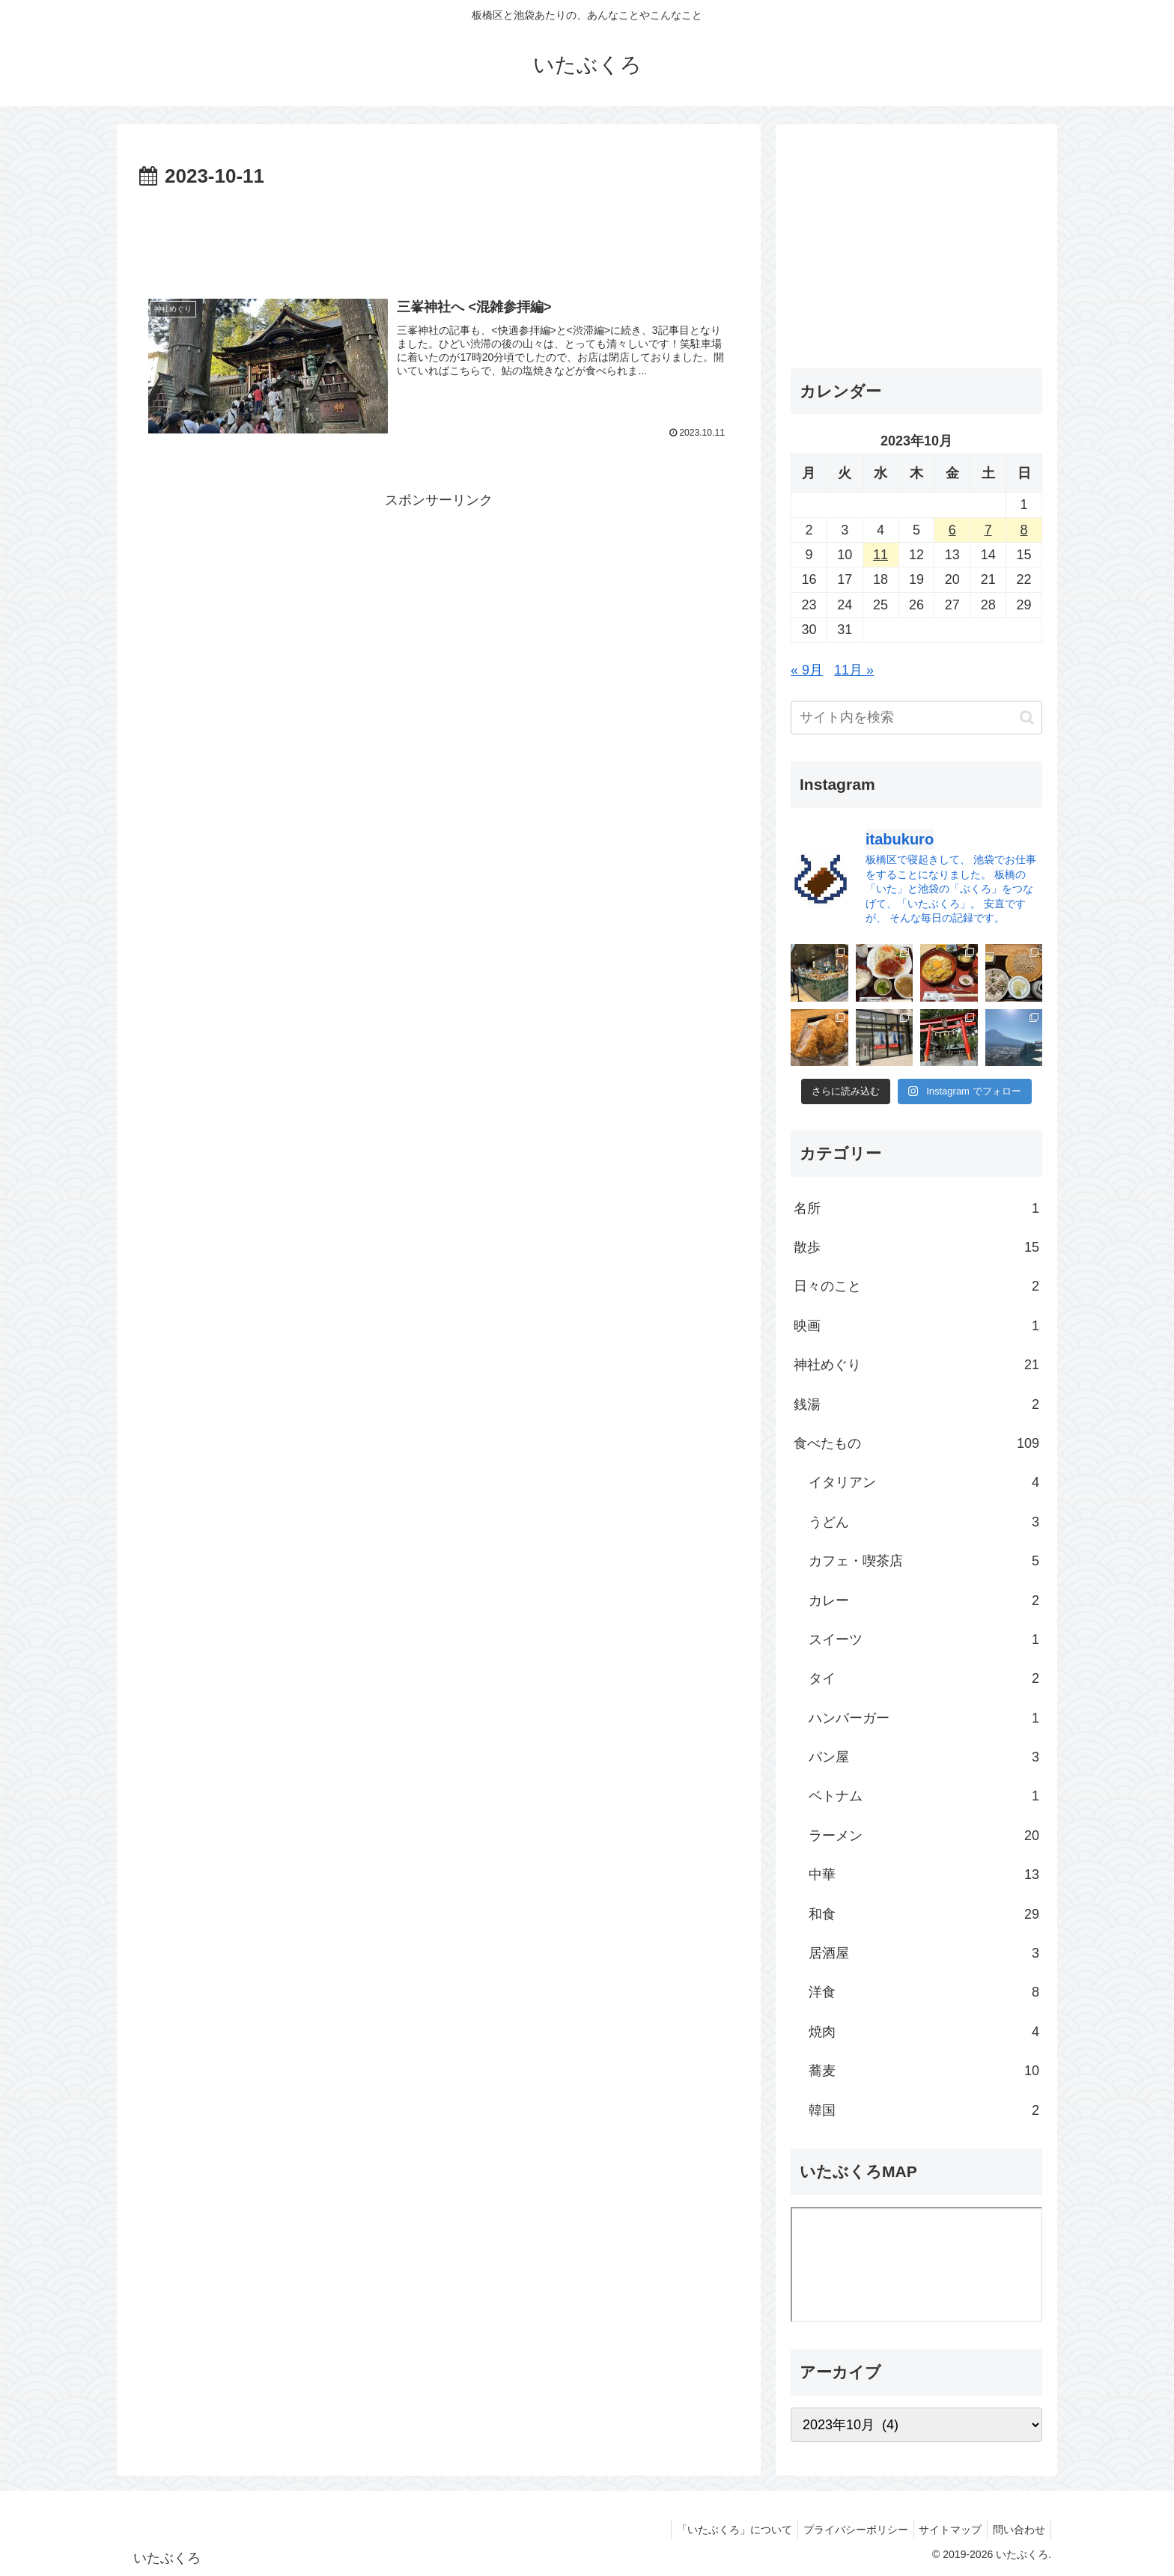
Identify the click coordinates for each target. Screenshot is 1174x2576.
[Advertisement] (438, 235)
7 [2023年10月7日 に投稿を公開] (988, 530)
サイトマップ (943, 2530)
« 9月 (807, 670)
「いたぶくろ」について (718, 2530)
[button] (1027, 717)
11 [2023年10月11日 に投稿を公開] (880, 554)
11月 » (854, 670)
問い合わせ (1017, 2530)
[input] (916, 717)
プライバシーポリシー (843, 2530)
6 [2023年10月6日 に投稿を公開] (952, 530)
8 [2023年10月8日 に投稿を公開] (1024, 530)
